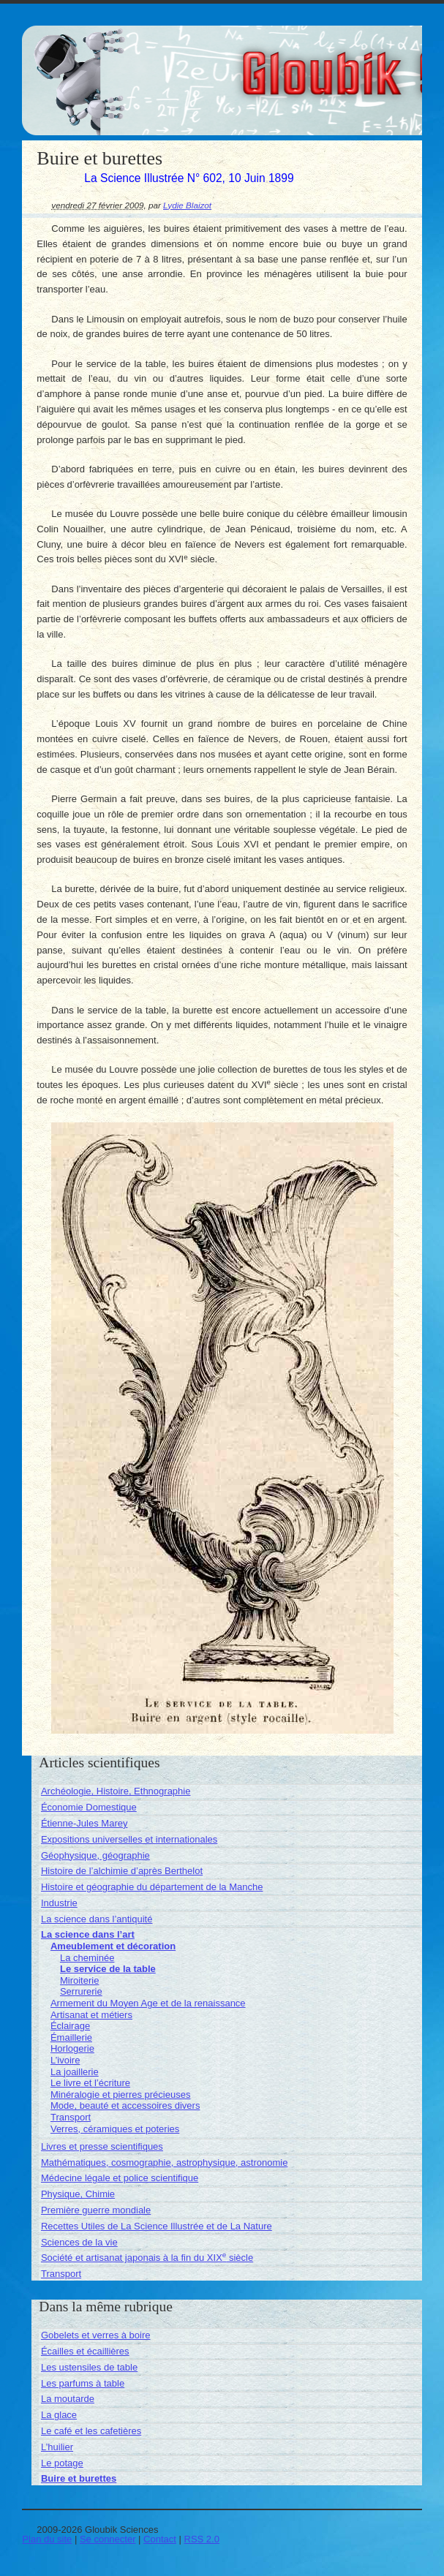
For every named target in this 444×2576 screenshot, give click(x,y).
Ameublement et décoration (113, 1946)
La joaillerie (74, 2071)
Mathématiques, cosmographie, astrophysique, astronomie (164, 2162)
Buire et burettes (78, 2478)
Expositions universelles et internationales (129, 1839)
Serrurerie (81, 1991)
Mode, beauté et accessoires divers (125, 2105)
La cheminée (87, 1957)
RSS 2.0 (201, 2539)
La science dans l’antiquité (97, 1919)
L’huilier (57, 2446)
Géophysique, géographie (95, 1855)
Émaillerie (71, 2037)
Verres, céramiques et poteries (114, 2128)
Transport (70, 2117)
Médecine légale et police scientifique (119, 2177)
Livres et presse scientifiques (102, 2146)
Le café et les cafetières (91, 2430)
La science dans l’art (88, 1934)
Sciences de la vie (79, 2242)
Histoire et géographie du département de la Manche (152, 1886)
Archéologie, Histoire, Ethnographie (116, 1791)
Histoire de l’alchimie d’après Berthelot (122, 1870)
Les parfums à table (82, 2383)
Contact (159, 2539)
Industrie (59, 1902)
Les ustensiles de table (89, 2367)
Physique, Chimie (78, 2193)
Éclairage (70, 2025)
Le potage (62, 2463)
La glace (59, 2414)
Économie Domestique (89, 1807)
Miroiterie (79, 1980)
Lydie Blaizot (187, 205)
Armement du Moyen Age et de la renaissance (148, 2003)
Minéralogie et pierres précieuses (120, 2094)
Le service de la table (108, 1968)
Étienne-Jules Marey (84, 1823)
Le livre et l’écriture (90, 2082)
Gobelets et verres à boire (96, 2335)
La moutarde (67, 2398)
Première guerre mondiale (96, 2210)
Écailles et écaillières (85, 2351)
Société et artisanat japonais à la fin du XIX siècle (147, 2257)
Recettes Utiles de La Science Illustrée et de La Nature (156, 2226)
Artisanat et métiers (91, 2014)
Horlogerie (72, 2048)
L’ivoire (65, 2060)
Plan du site (47, 2539)
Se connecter (108, 2539)
